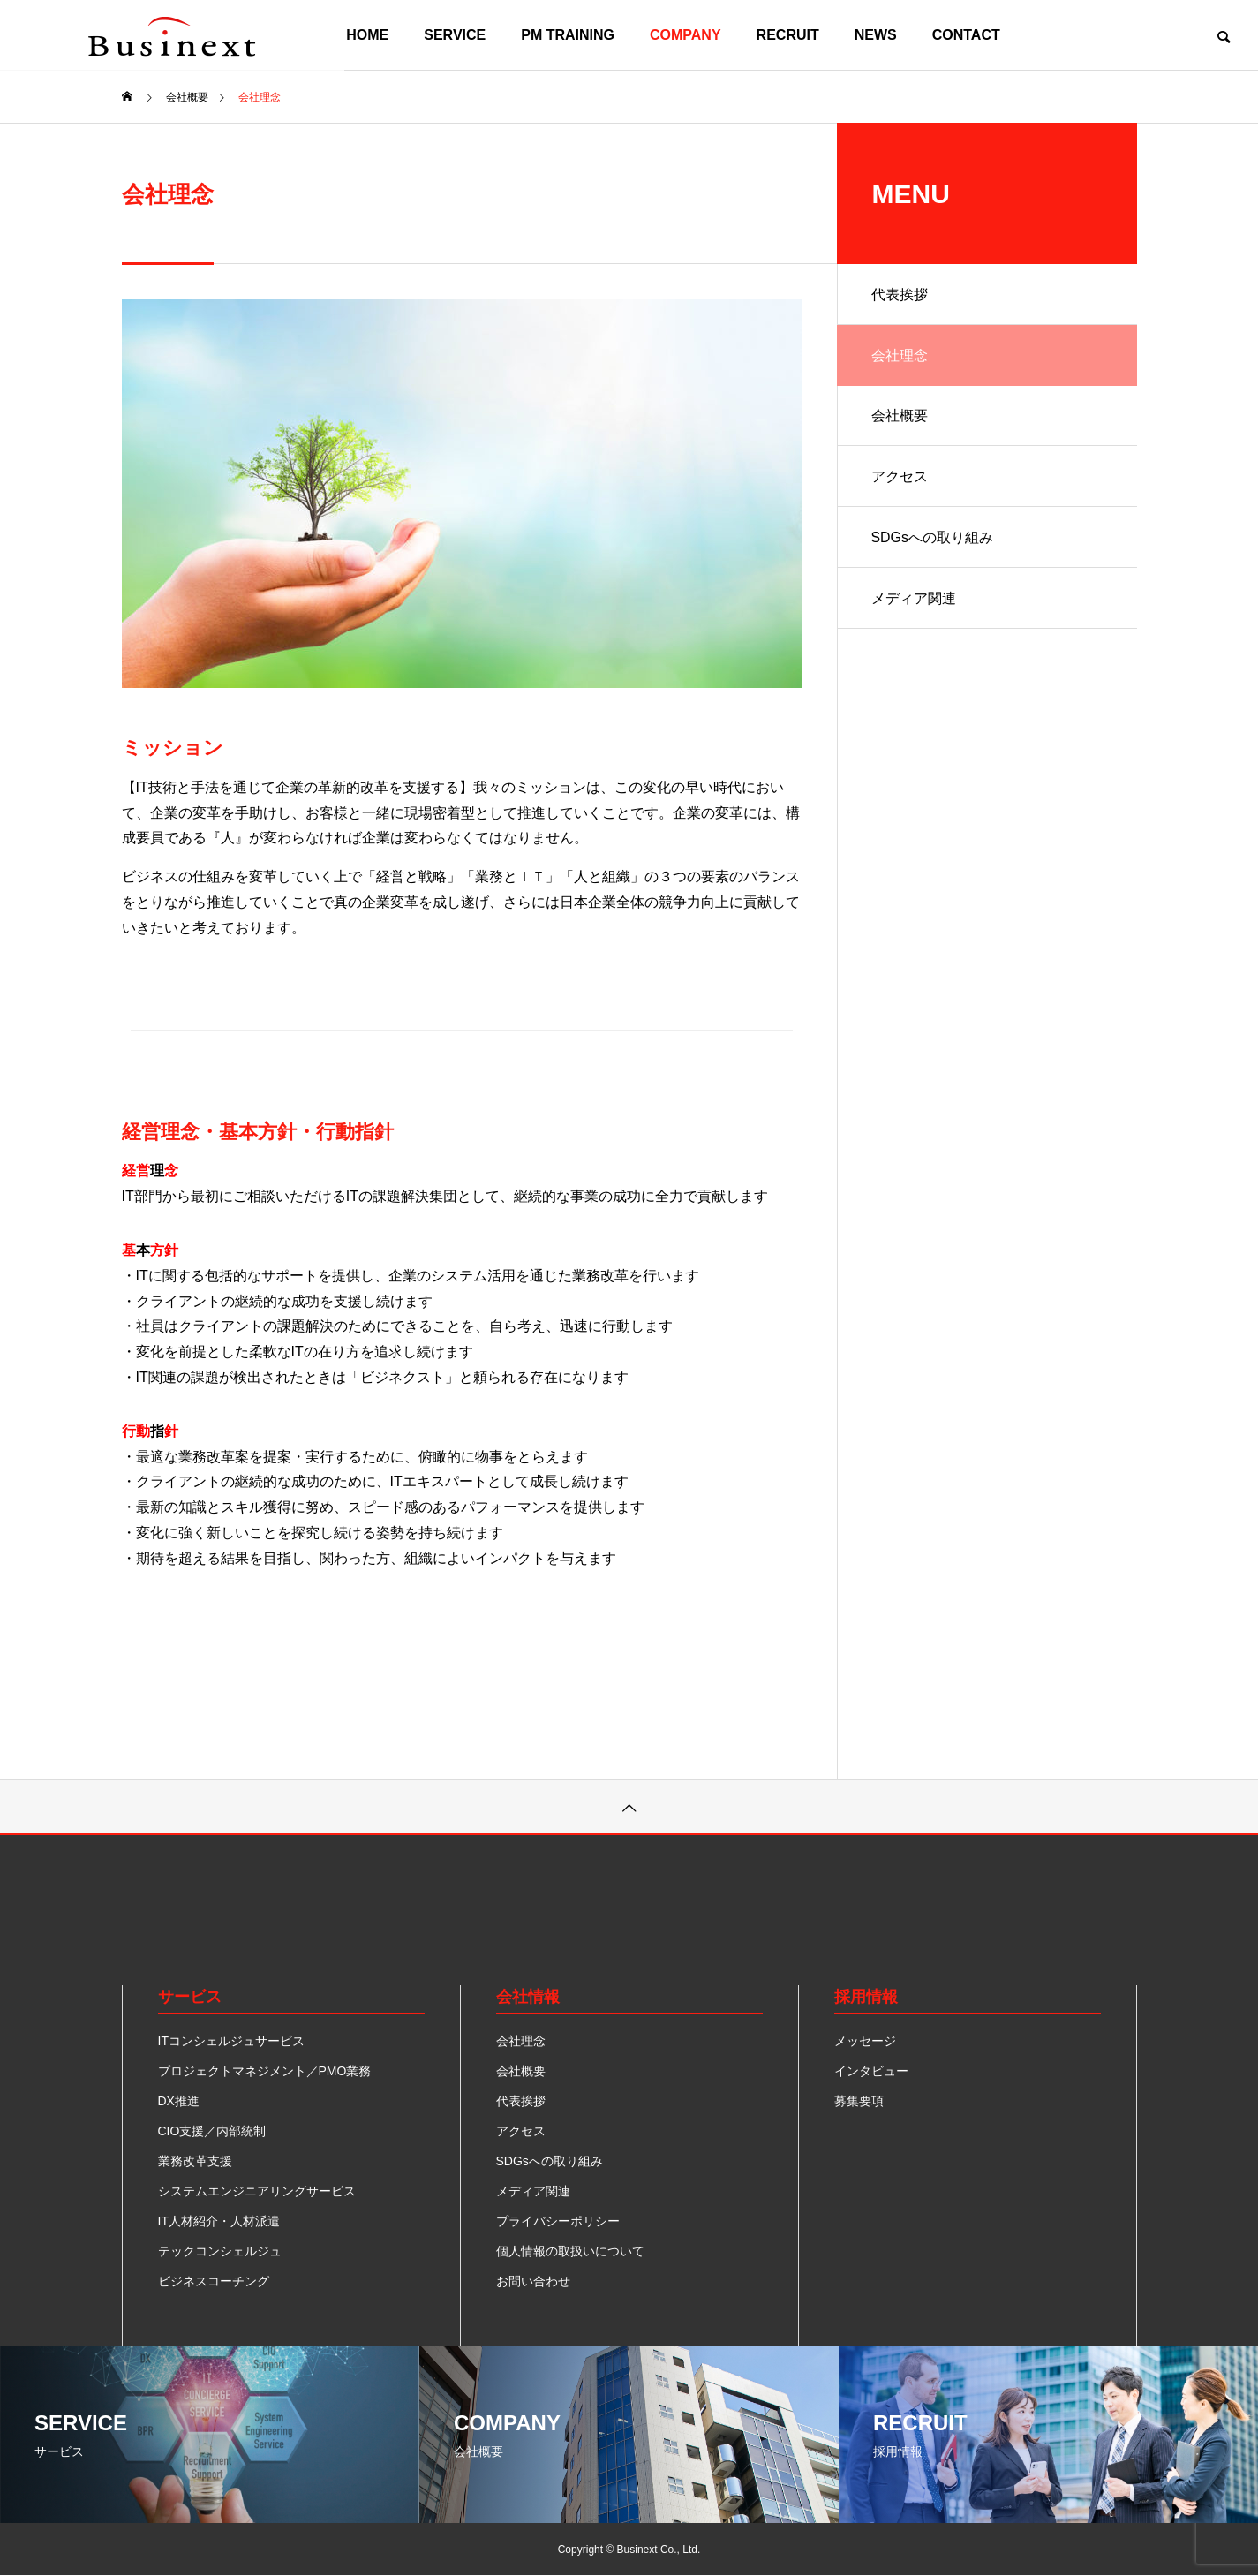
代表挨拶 (900, 294)
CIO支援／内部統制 (212, 2131)
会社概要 (900, 417)
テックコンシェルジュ (220, 2251)
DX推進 (179, 2101)
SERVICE (455, 34)
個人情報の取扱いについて (570, 2251)
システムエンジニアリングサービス (257, 2191)
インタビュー (871, 2071)
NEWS (876, 34)
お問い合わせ (533, 2281)
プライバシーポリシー (558, 2221)
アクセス (900, 479)
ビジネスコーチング (213, 2281)
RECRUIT (788, 34)
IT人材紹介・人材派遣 (219, 2221)
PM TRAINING (567, 34)
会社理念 (900, 356)
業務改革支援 (195, 2161)
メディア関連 (914, 602)
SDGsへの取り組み (933, 540)
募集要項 (859, 2101)
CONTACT (966, 34)
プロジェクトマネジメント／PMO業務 (265, 2071)
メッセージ (865, 2041)
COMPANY (685, 34)
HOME (367, 34)
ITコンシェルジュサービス (231, 2041)
